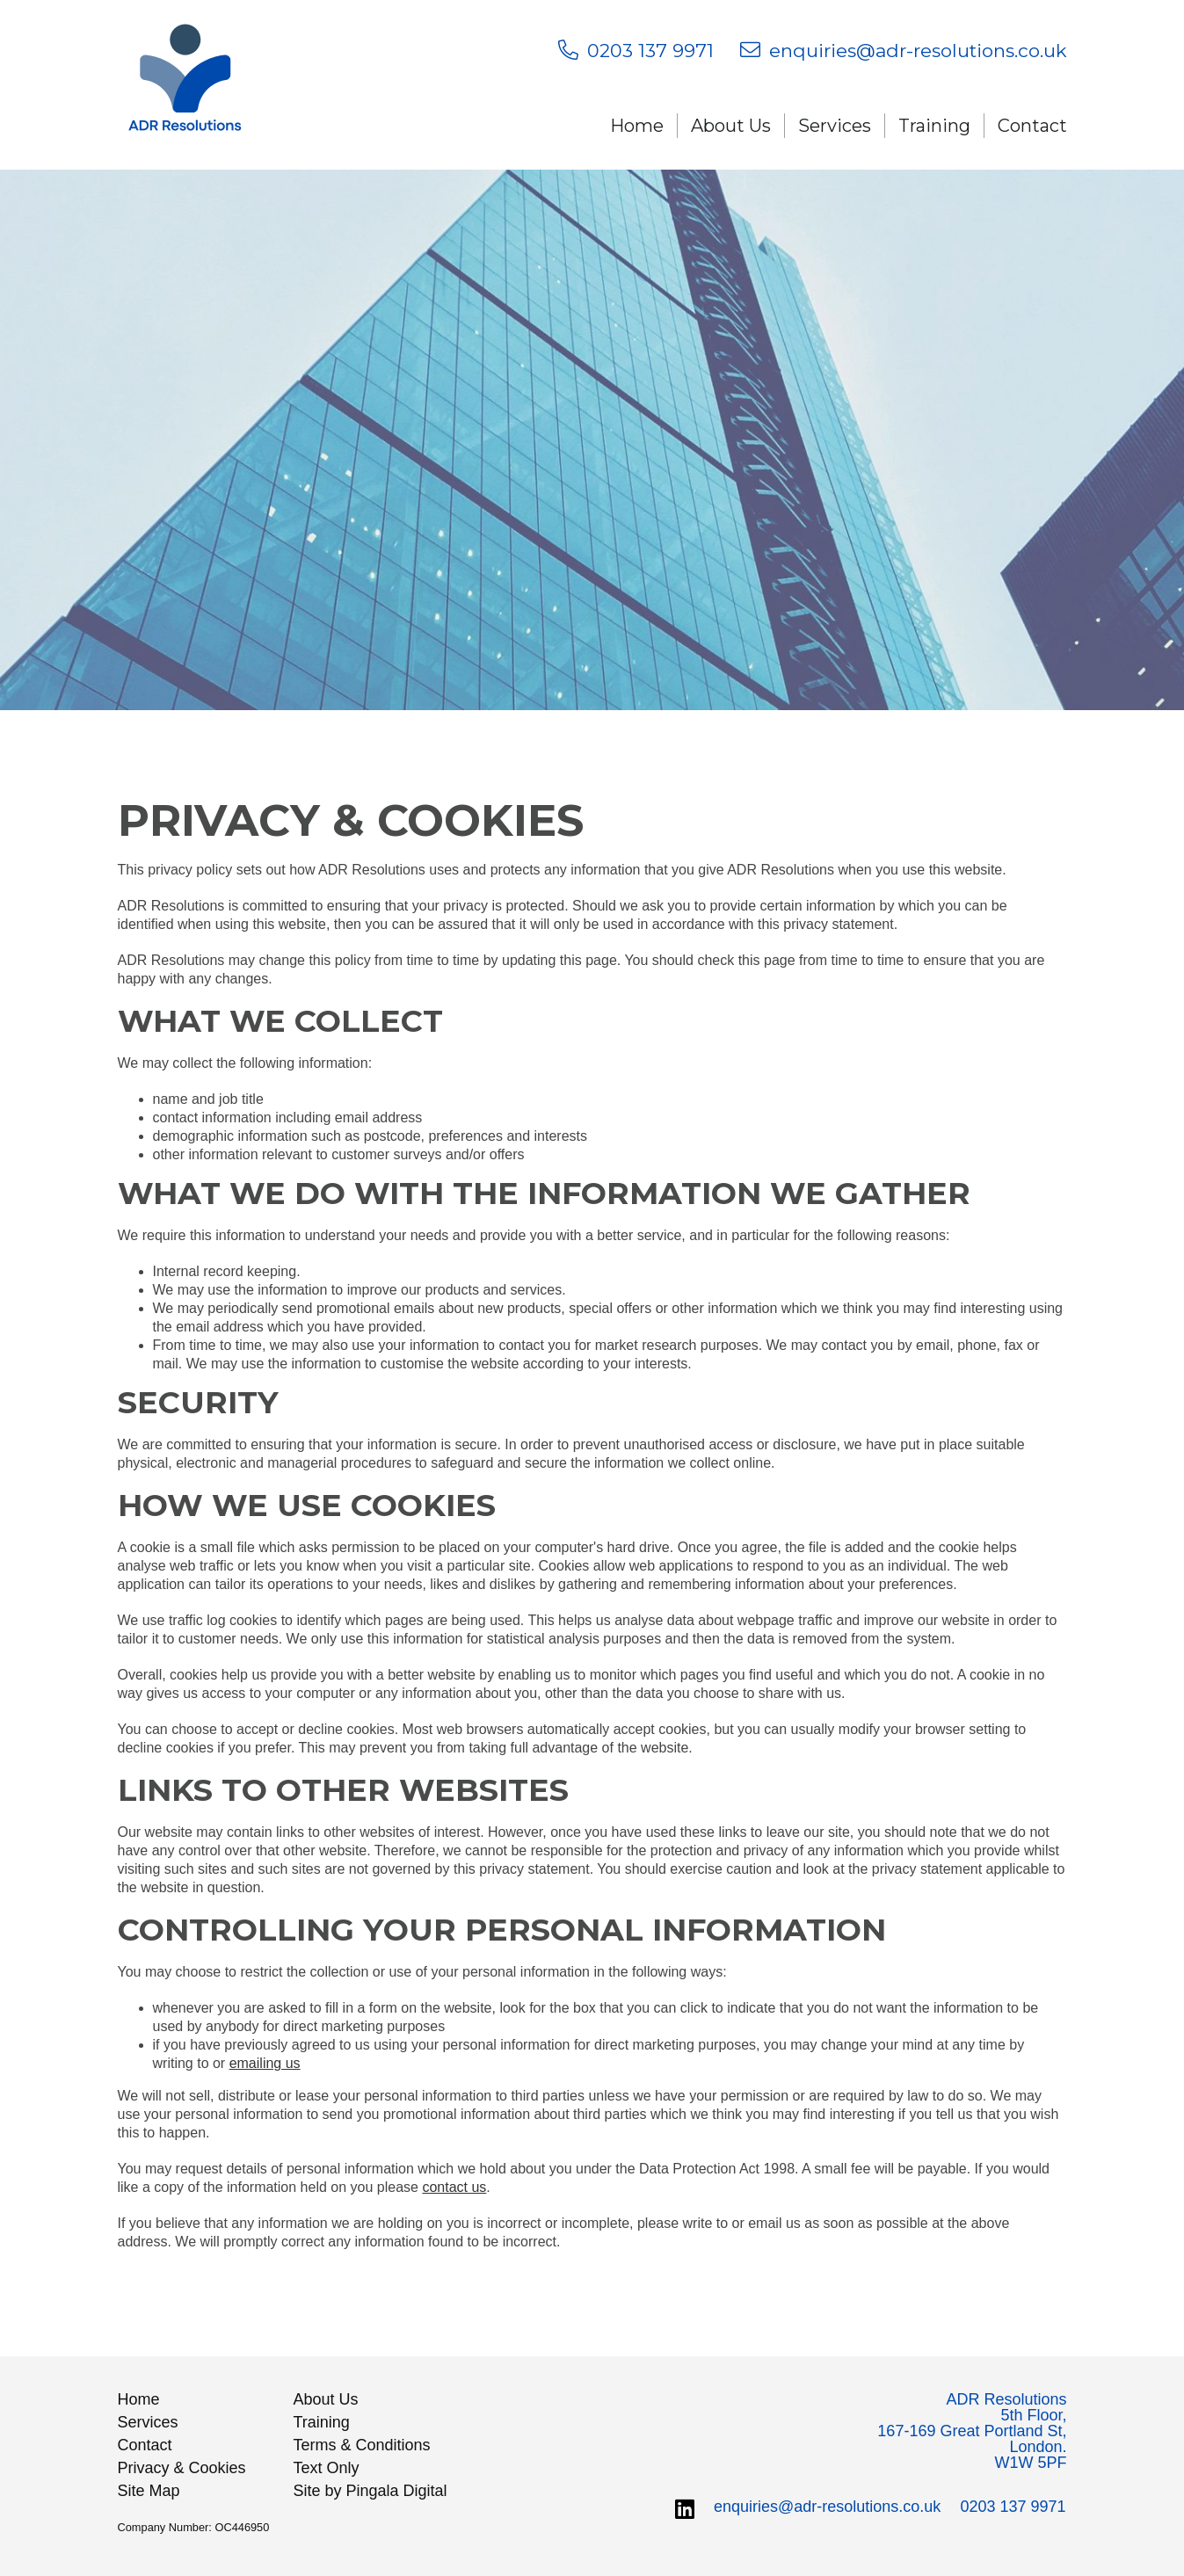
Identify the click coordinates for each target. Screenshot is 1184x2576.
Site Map (149, 2491)
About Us (731, 125)
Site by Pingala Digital (370, 2491)
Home (637, 125)
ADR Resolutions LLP (185, 85)
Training (934, 125)
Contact (1032, 125)
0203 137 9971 (1012, 2506)
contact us (454, 2187)
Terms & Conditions (362, 2445)
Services (834, 125)
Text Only (327, 2468)
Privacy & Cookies (182, 2468)
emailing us (265, 2063)
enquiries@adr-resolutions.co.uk (827, 2506)
